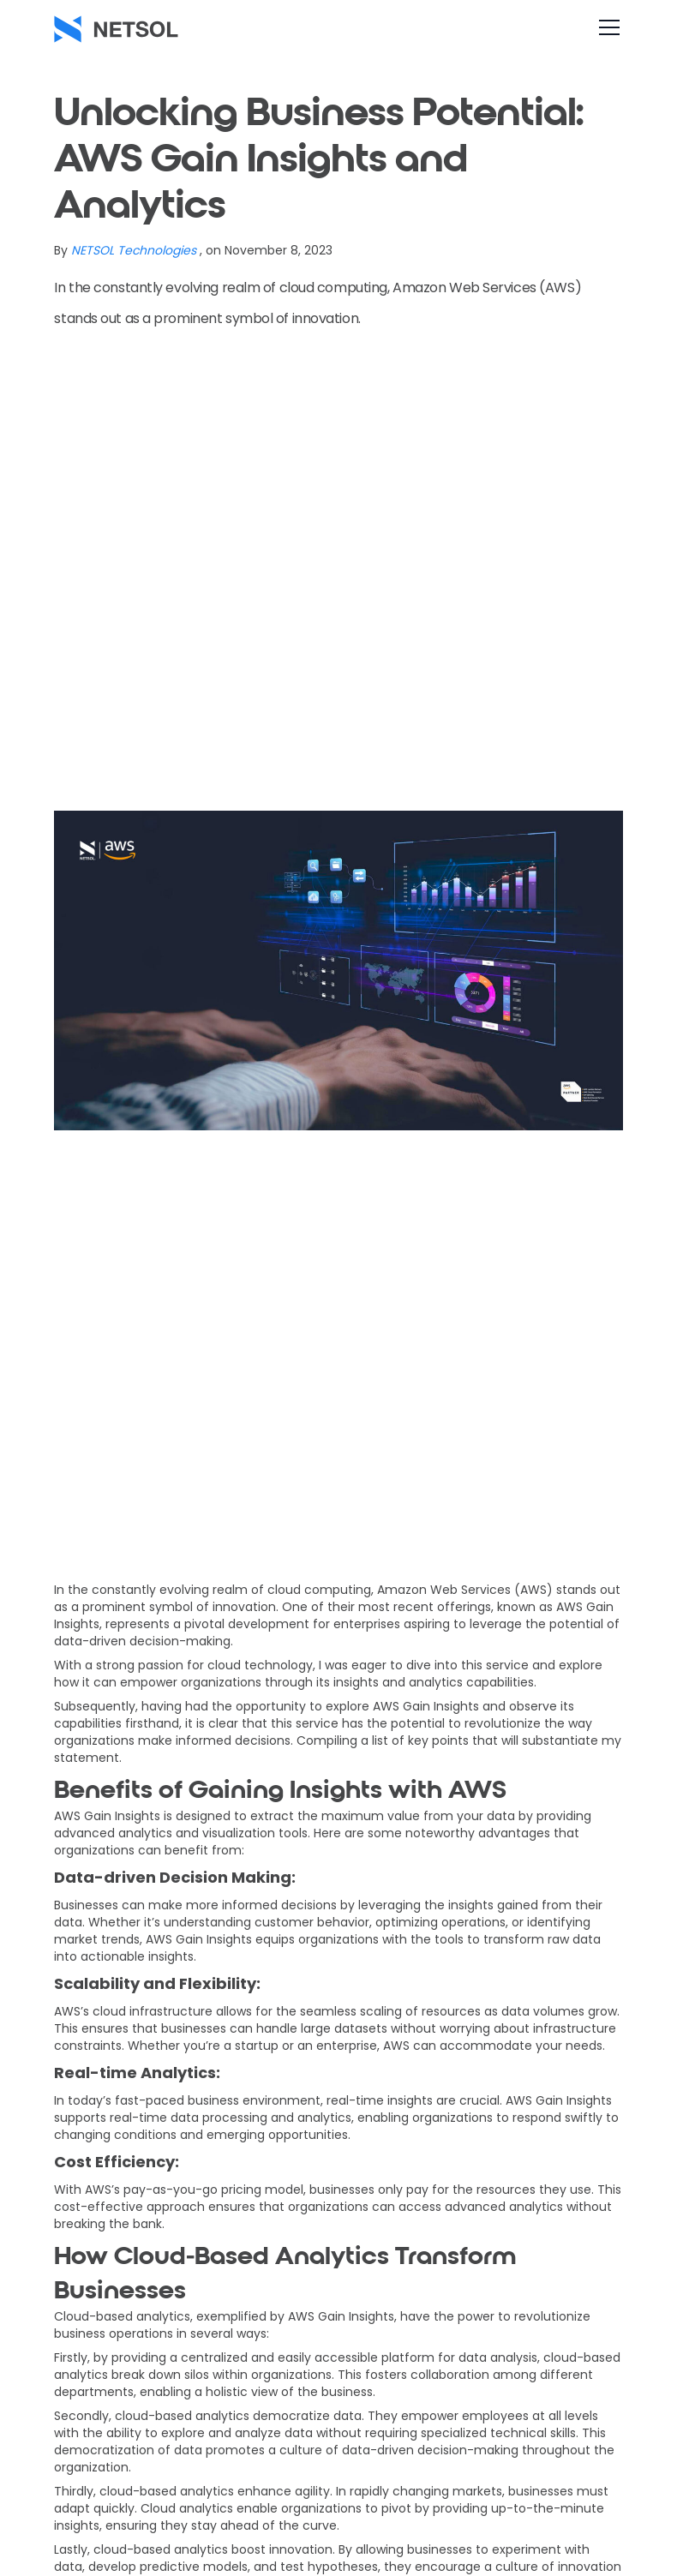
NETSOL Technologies (133, 250)
